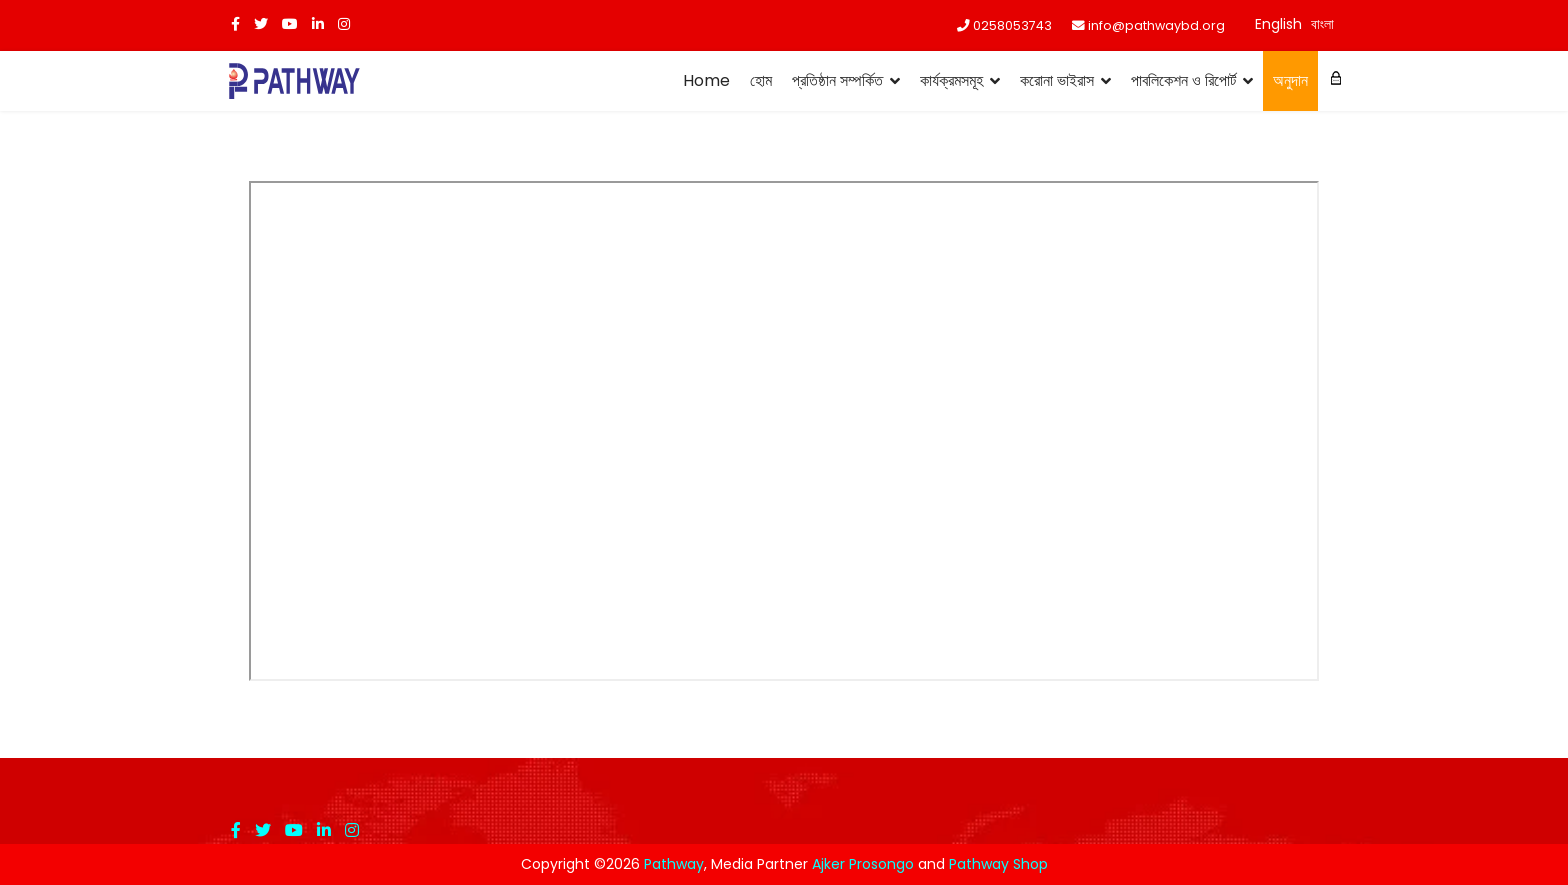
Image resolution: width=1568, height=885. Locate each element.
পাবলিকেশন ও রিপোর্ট (1183, 80)
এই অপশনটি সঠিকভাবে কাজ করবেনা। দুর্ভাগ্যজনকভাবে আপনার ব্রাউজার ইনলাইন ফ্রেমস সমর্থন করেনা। (784, 431)
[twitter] (261, 24)
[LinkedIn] (318, 24)
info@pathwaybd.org (1156, 25)
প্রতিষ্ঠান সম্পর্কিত (837, 80)
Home (706, 80)
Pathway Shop (998, 864)
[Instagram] (344, 24)
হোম (761, 80)
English (1278, 24)
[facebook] (235, 24)
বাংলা (1322, 24)
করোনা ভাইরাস (1057, 80)
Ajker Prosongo (863, 864)
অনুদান (1290, 80)
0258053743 (1012, 25)
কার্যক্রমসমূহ (951, 80)
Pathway (674, 864)
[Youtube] (290, 24)
